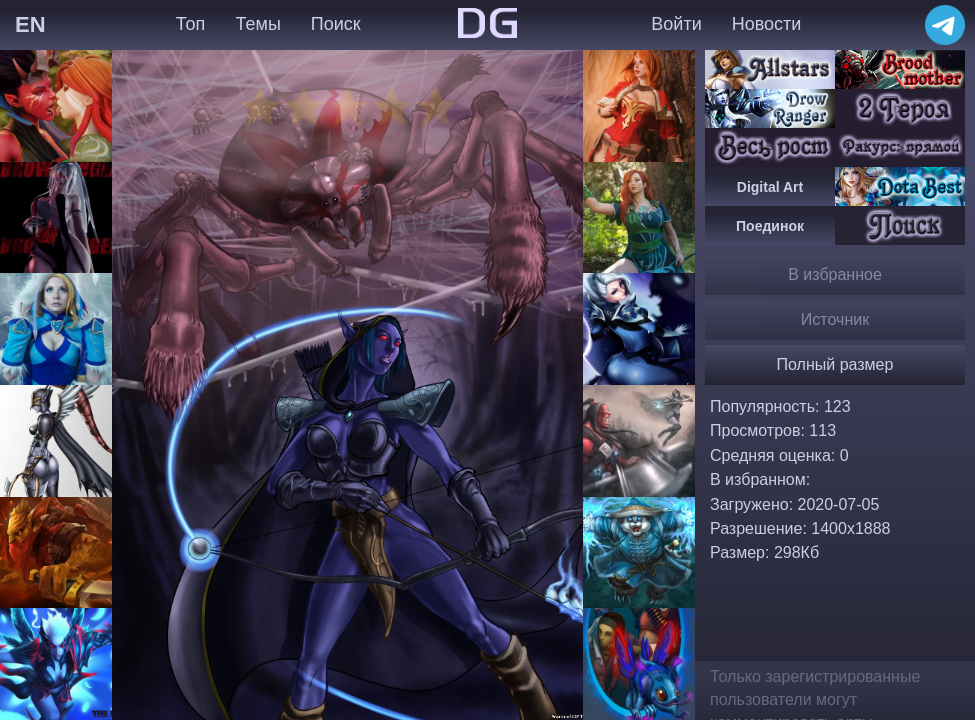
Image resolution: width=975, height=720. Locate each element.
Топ (190, 24)
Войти (676, 24)
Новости (767, 24)
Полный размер (835, 364)
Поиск (336, 24)
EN (30, 24)
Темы (258, 24)
